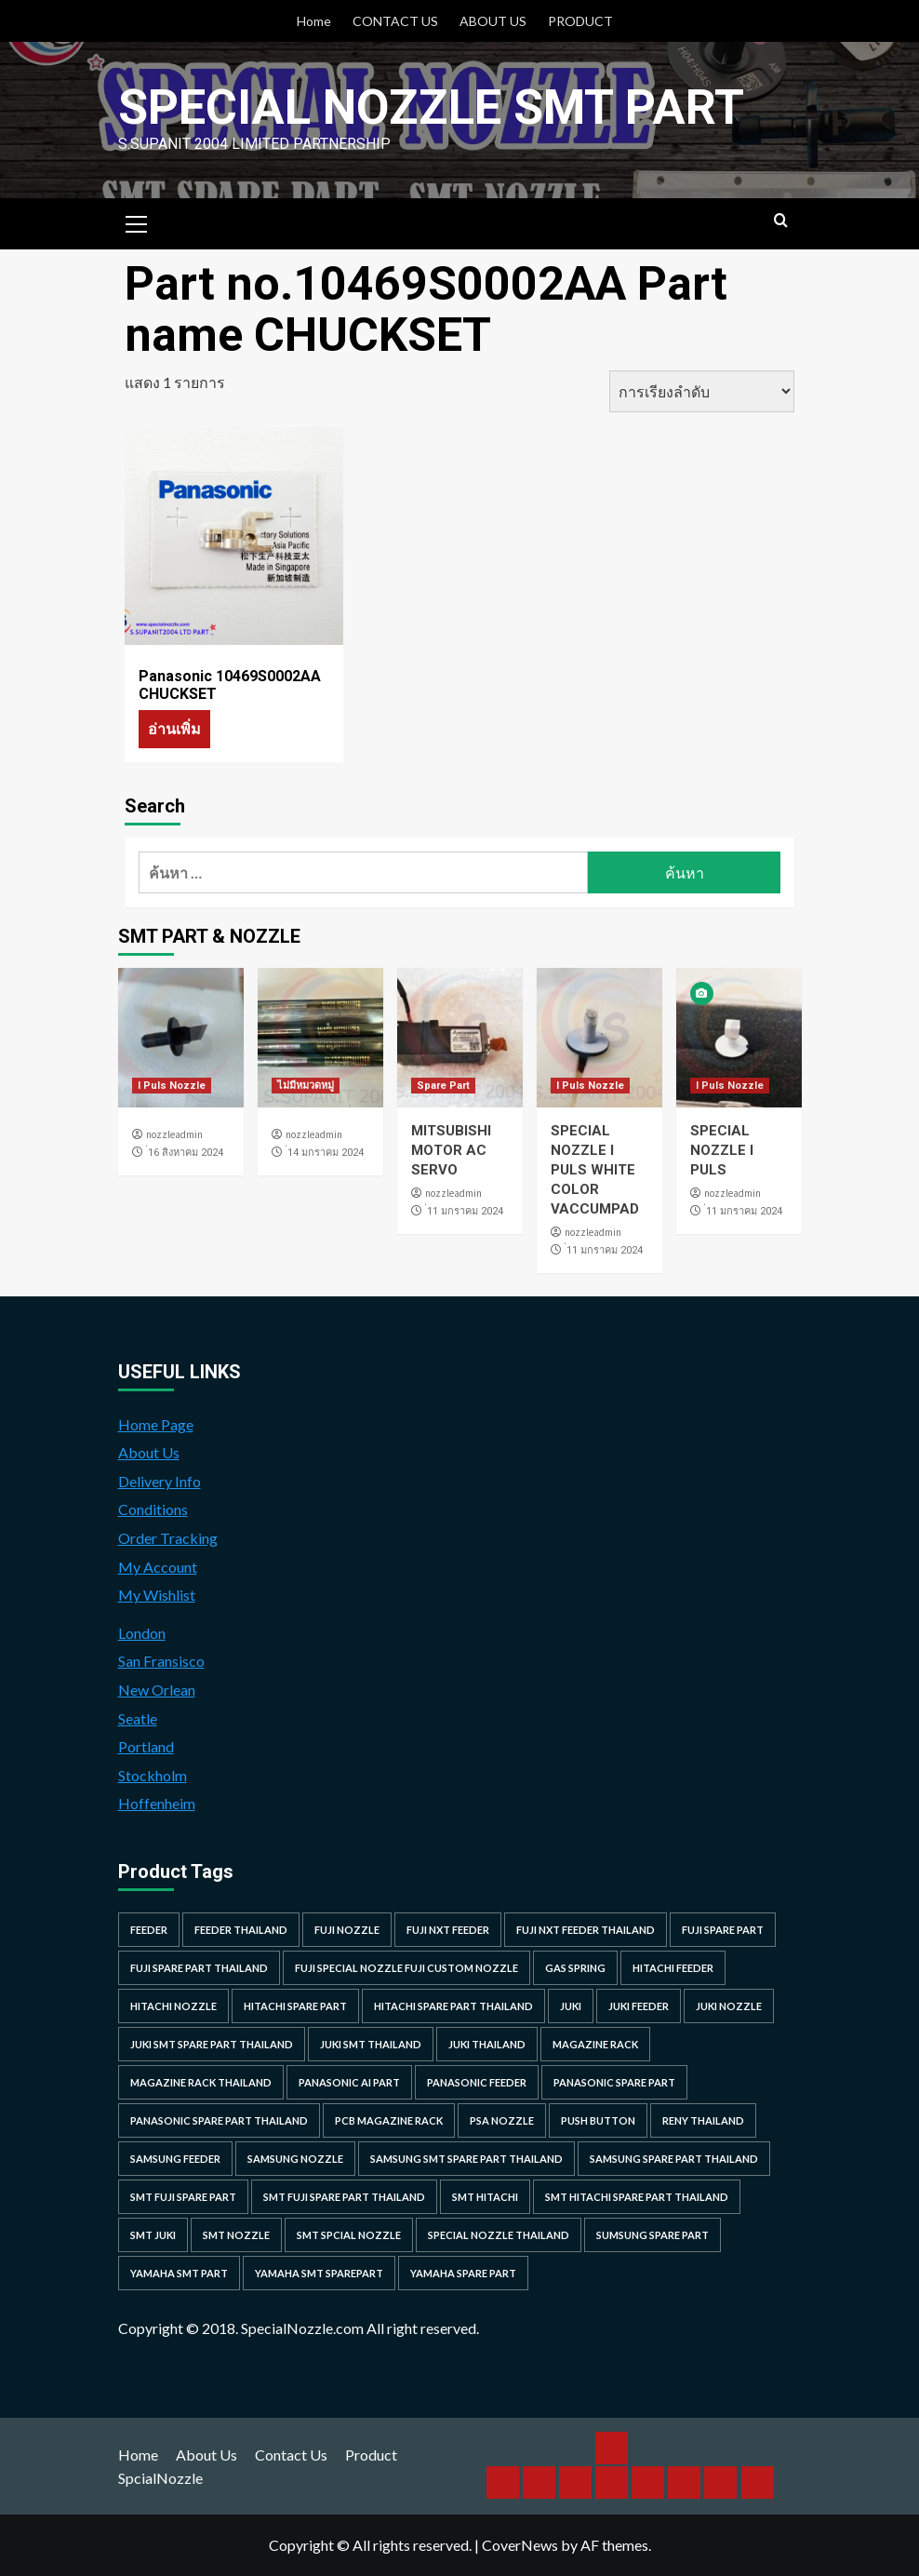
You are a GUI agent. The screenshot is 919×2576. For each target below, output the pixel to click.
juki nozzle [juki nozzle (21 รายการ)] (729, 2006)
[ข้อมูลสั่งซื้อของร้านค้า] (701, 391)
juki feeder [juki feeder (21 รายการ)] (638, 2006)
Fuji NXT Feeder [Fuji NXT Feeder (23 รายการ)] (447, 1930)
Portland (146, 1746)
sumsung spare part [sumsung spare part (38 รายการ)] (652, 2235)
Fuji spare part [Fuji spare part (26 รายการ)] (723, 1930)
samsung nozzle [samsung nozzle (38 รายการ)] (295, 2159)
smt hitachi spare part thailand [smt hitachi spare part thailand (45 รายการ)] (636, 2197)
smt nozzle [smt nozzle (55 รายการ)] (236, 2235)
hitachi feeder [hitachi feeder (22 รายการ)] (673, 1968)
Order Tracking (168, 1538)
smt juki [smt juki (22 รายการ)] (153, 2235)
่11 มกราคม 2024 (465, 1211)
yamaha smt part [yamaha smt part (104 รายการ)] (179, 2273)
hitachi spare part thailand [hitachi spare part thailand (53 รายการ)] (453, 2006)
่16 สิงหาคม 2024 (185, 1153)
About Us (149, 1452)
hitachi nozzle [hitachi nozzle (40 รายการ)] (173, 2006)
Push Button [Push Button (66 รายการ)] (598, 2120)
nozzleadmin (174, 1134)
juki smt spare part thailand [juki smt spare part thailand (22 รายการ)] (211, 2044)
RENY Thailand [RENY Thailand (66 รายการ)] (703, 2120)
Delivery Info (159, 1481)
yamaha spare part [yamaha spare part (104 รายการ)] (463, 2273)
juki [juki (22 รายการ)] (570, 2006)
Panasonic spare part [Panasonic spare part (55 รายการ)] (614, 2082)
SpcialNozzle (160, 2478)
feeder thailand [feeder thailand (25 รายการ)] (240, 1930)
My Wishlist (156, 1594)
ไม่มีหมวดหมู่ (305, 1086)
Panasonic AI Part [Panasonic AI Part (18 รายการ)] (349, 2082)
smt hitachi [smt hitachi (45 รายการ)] (485, 2197)
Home (314, 21)
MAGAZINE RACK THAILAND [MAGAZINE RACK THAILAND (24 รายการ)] (201, 2082)
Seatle (137, 1718)
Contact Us (291, 2454)
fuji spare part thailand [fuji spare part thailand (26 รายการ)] (199, 1968)
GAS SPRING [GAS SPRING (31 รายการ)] (575, 1968)
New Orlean (156, 1689)
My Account (157, 1567)
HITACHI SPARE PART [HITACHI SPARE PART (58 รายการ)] (295, 2006)
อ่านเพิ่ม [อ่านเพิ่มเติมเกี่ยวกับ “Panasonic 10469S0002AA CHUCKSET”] (174, 728)
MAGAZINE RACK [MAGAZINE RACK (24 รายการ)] (595, 2044)
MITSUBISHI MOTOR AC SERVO (451, 1150)
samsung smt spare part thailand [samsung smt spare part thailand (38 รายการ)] (466, 2159)
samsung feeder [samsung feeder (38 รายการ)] (175, 2159)
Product (371, 2454)
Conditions (153, 1509)
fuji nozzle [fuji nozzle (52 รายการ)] (347, 1930)
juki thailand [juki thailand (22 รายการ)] (487, 2044)
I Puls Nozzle (172, 1086)
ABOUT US (493, 21)
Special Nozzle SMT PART (431, 107)
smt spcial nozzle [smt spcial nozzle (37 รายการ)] (349, 2235)
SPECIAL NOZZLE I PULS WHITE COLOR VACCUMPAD (595, 1169)
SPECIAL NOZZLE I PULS (721, 1150)
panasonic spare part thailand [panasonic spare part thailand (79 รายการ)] (219, 2120)
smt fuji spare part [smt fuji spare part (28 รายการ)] (183, 2197)
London (142, 1633)
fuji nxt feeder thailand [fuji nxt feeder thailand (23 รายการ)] (585, 1930)
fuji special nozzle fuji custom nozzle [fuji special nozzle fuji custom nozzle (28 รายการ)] (406, 1968)
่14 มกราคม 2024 (325, 1153)
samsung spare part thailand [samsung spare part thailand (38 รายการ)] (674, 2159)
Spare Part (443, 1086)
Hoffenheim (156, 1803)
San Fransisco (161, 1661)
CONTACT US (395, 21)
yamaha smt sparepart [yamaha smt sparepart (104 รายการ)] (319, 2273)
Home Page (155, 1424)
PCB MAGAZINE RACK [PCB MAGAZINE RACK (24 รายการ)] (389, 2120)
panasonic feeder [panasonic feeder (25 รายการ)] (476, 2082)
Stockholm (152, 1775)
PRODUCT (580, 21)
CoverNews (520, 2545)
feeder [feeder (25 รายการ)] (148, 1930)
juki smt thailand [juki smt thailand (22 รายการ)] (370, 2044)
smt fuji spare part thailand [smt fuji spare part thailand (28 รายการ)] (344, 2197)
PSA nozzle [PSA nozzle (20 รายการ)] (502, 2120)
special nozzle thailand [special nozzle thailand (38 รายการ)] (498, 2235)
